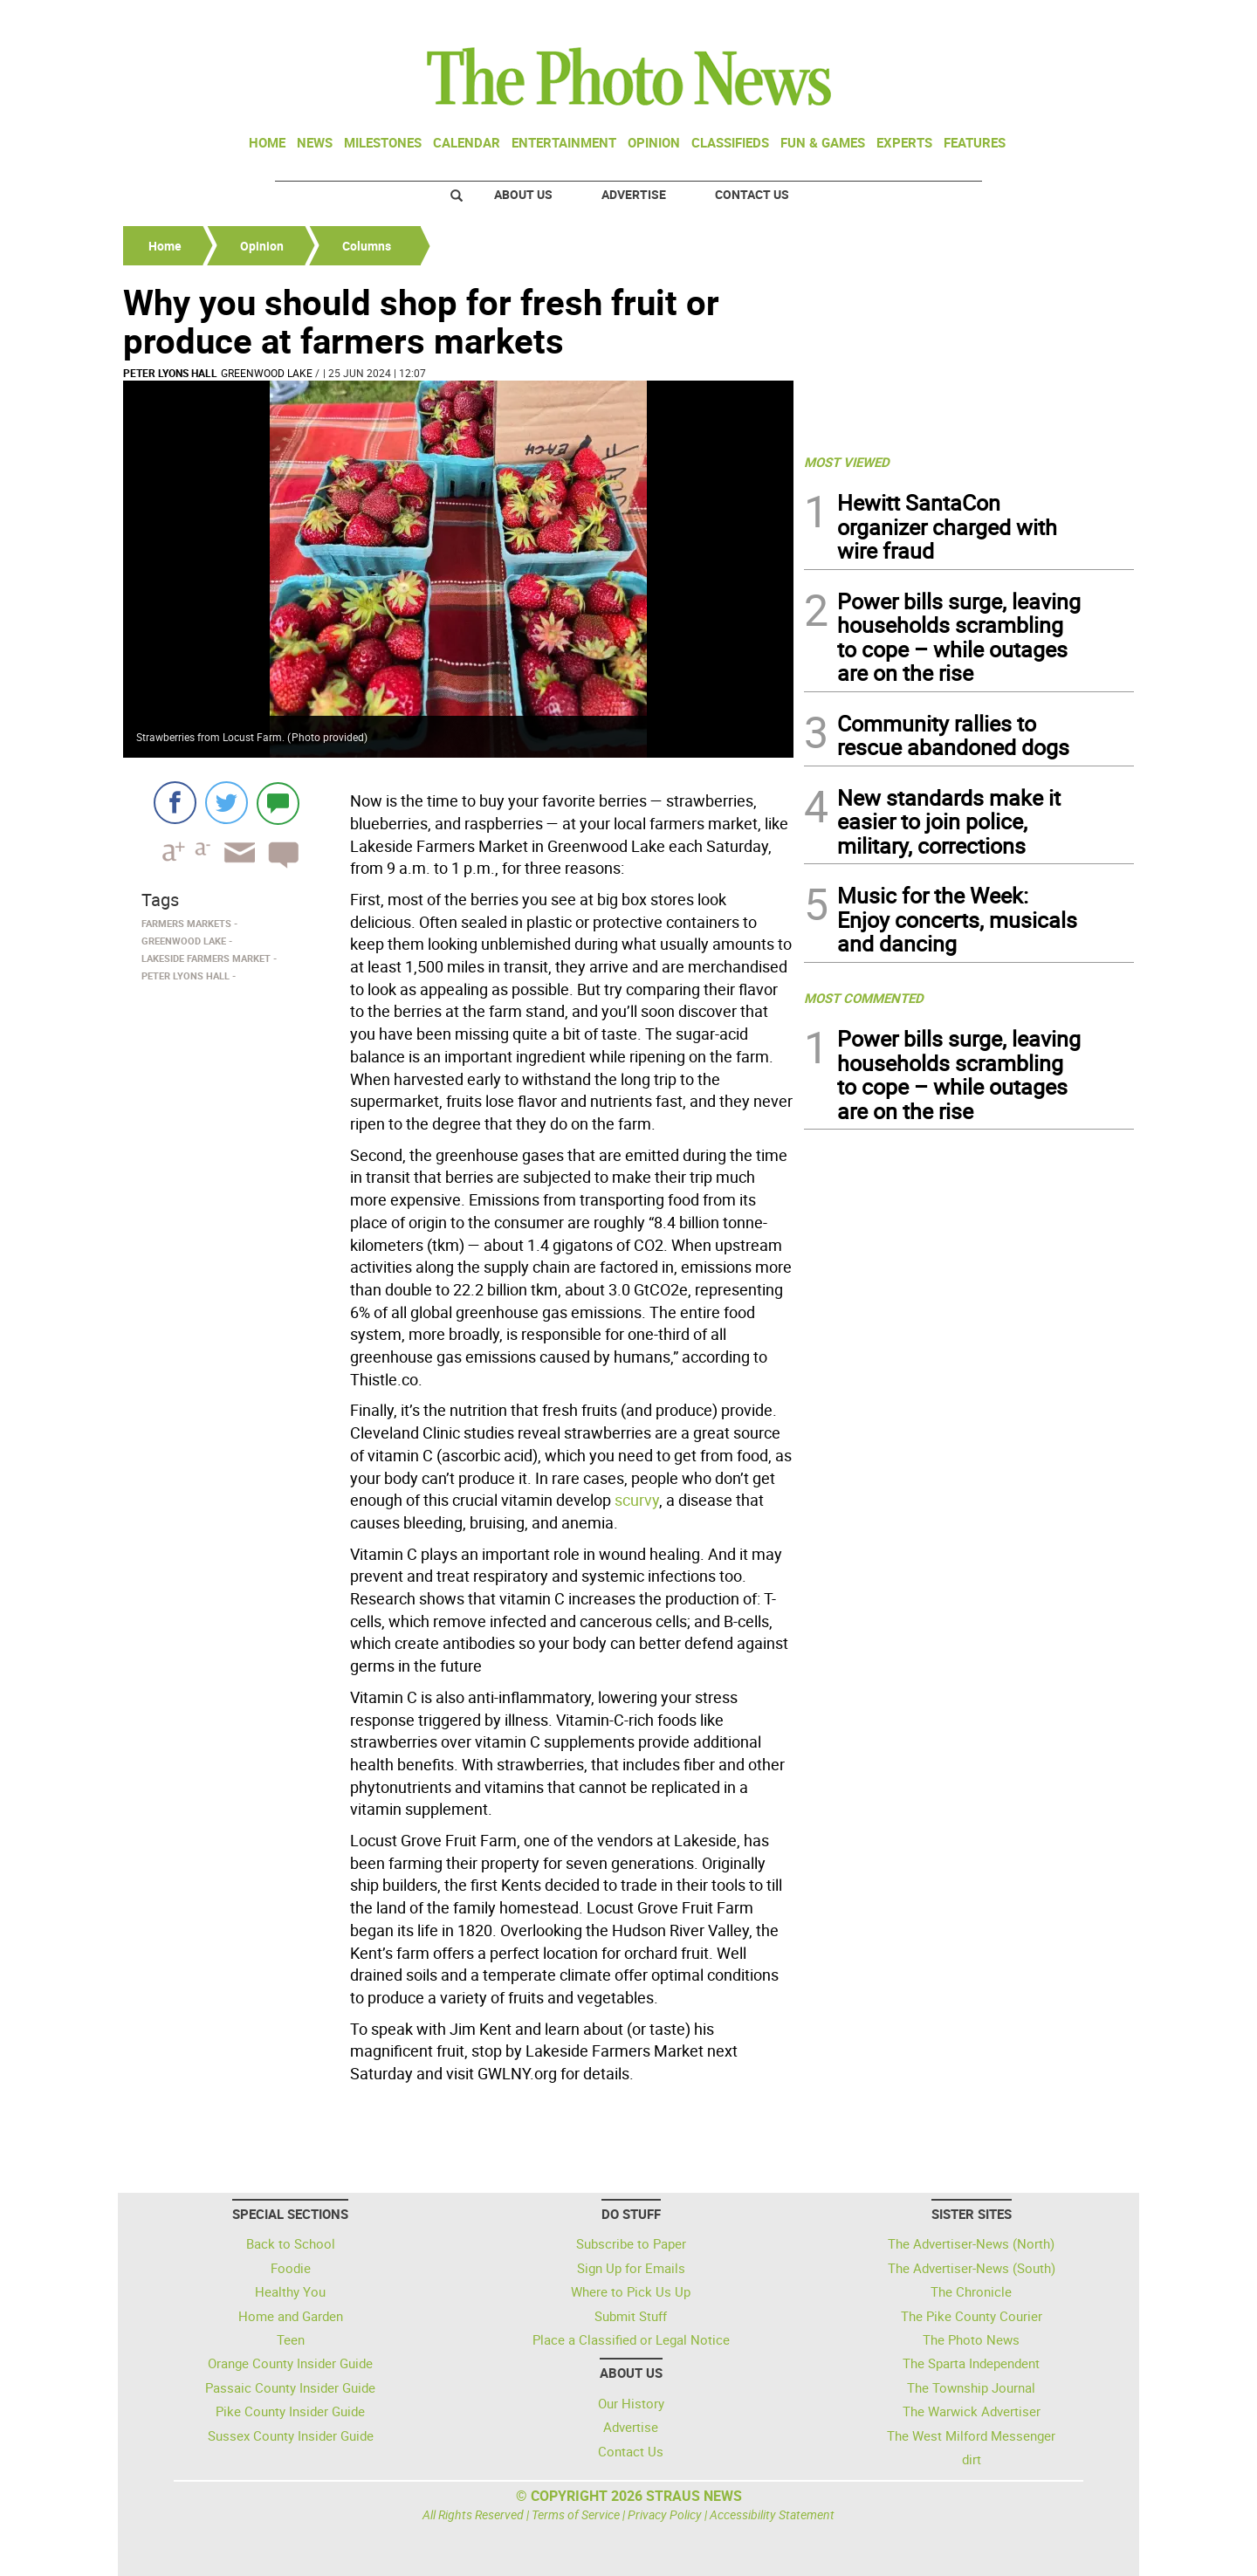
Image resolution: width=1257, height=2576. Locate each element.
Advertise (633, 194)
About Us (523, 194)
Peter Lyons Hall (170, 373)
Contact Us (752, 194)
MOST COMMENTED (864, 997)
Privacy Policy (665, 2514)
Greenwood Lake (267, 373)
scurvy (637, 1499)
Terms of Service (576, 2514)
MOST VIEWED (847, 462)
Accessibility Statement (772, 2514)
